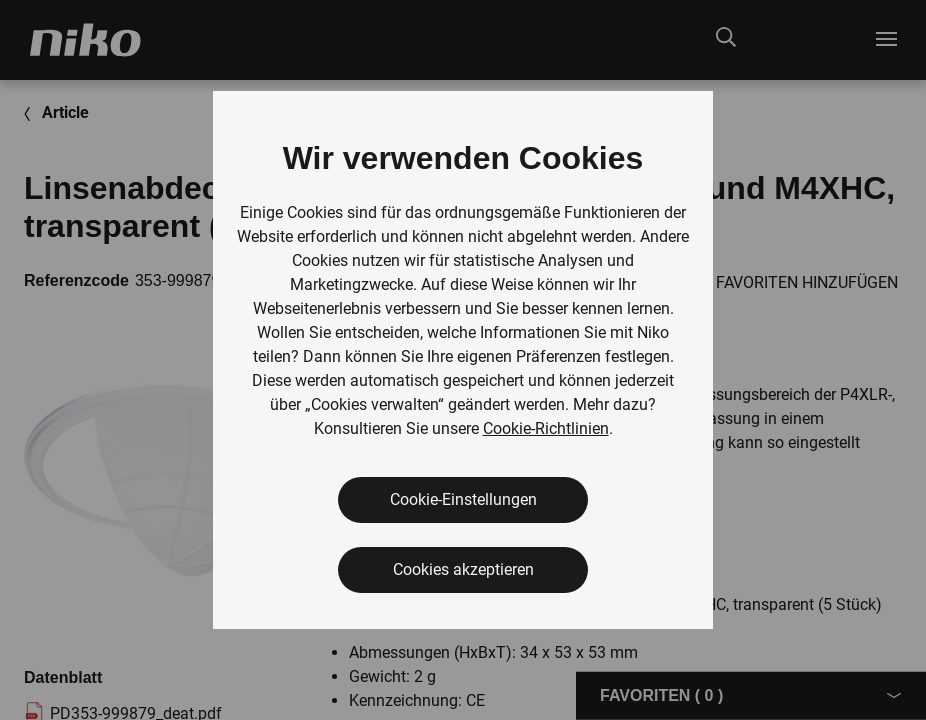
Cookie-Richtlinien (546, 428)
